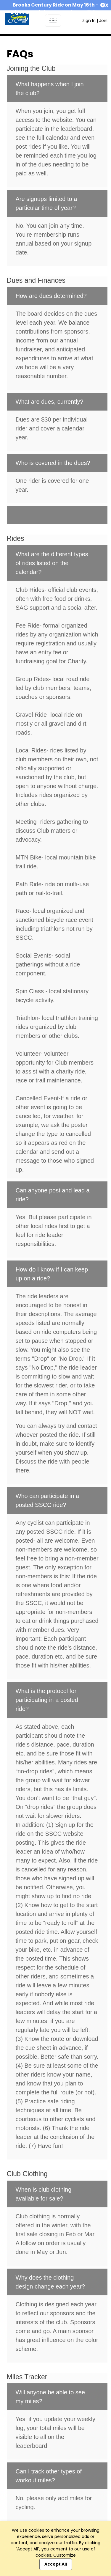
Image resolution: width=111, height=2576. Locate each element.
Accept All (55, 2564)
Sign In (89, 20)
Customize (64, 2555)
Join (103, 20)
